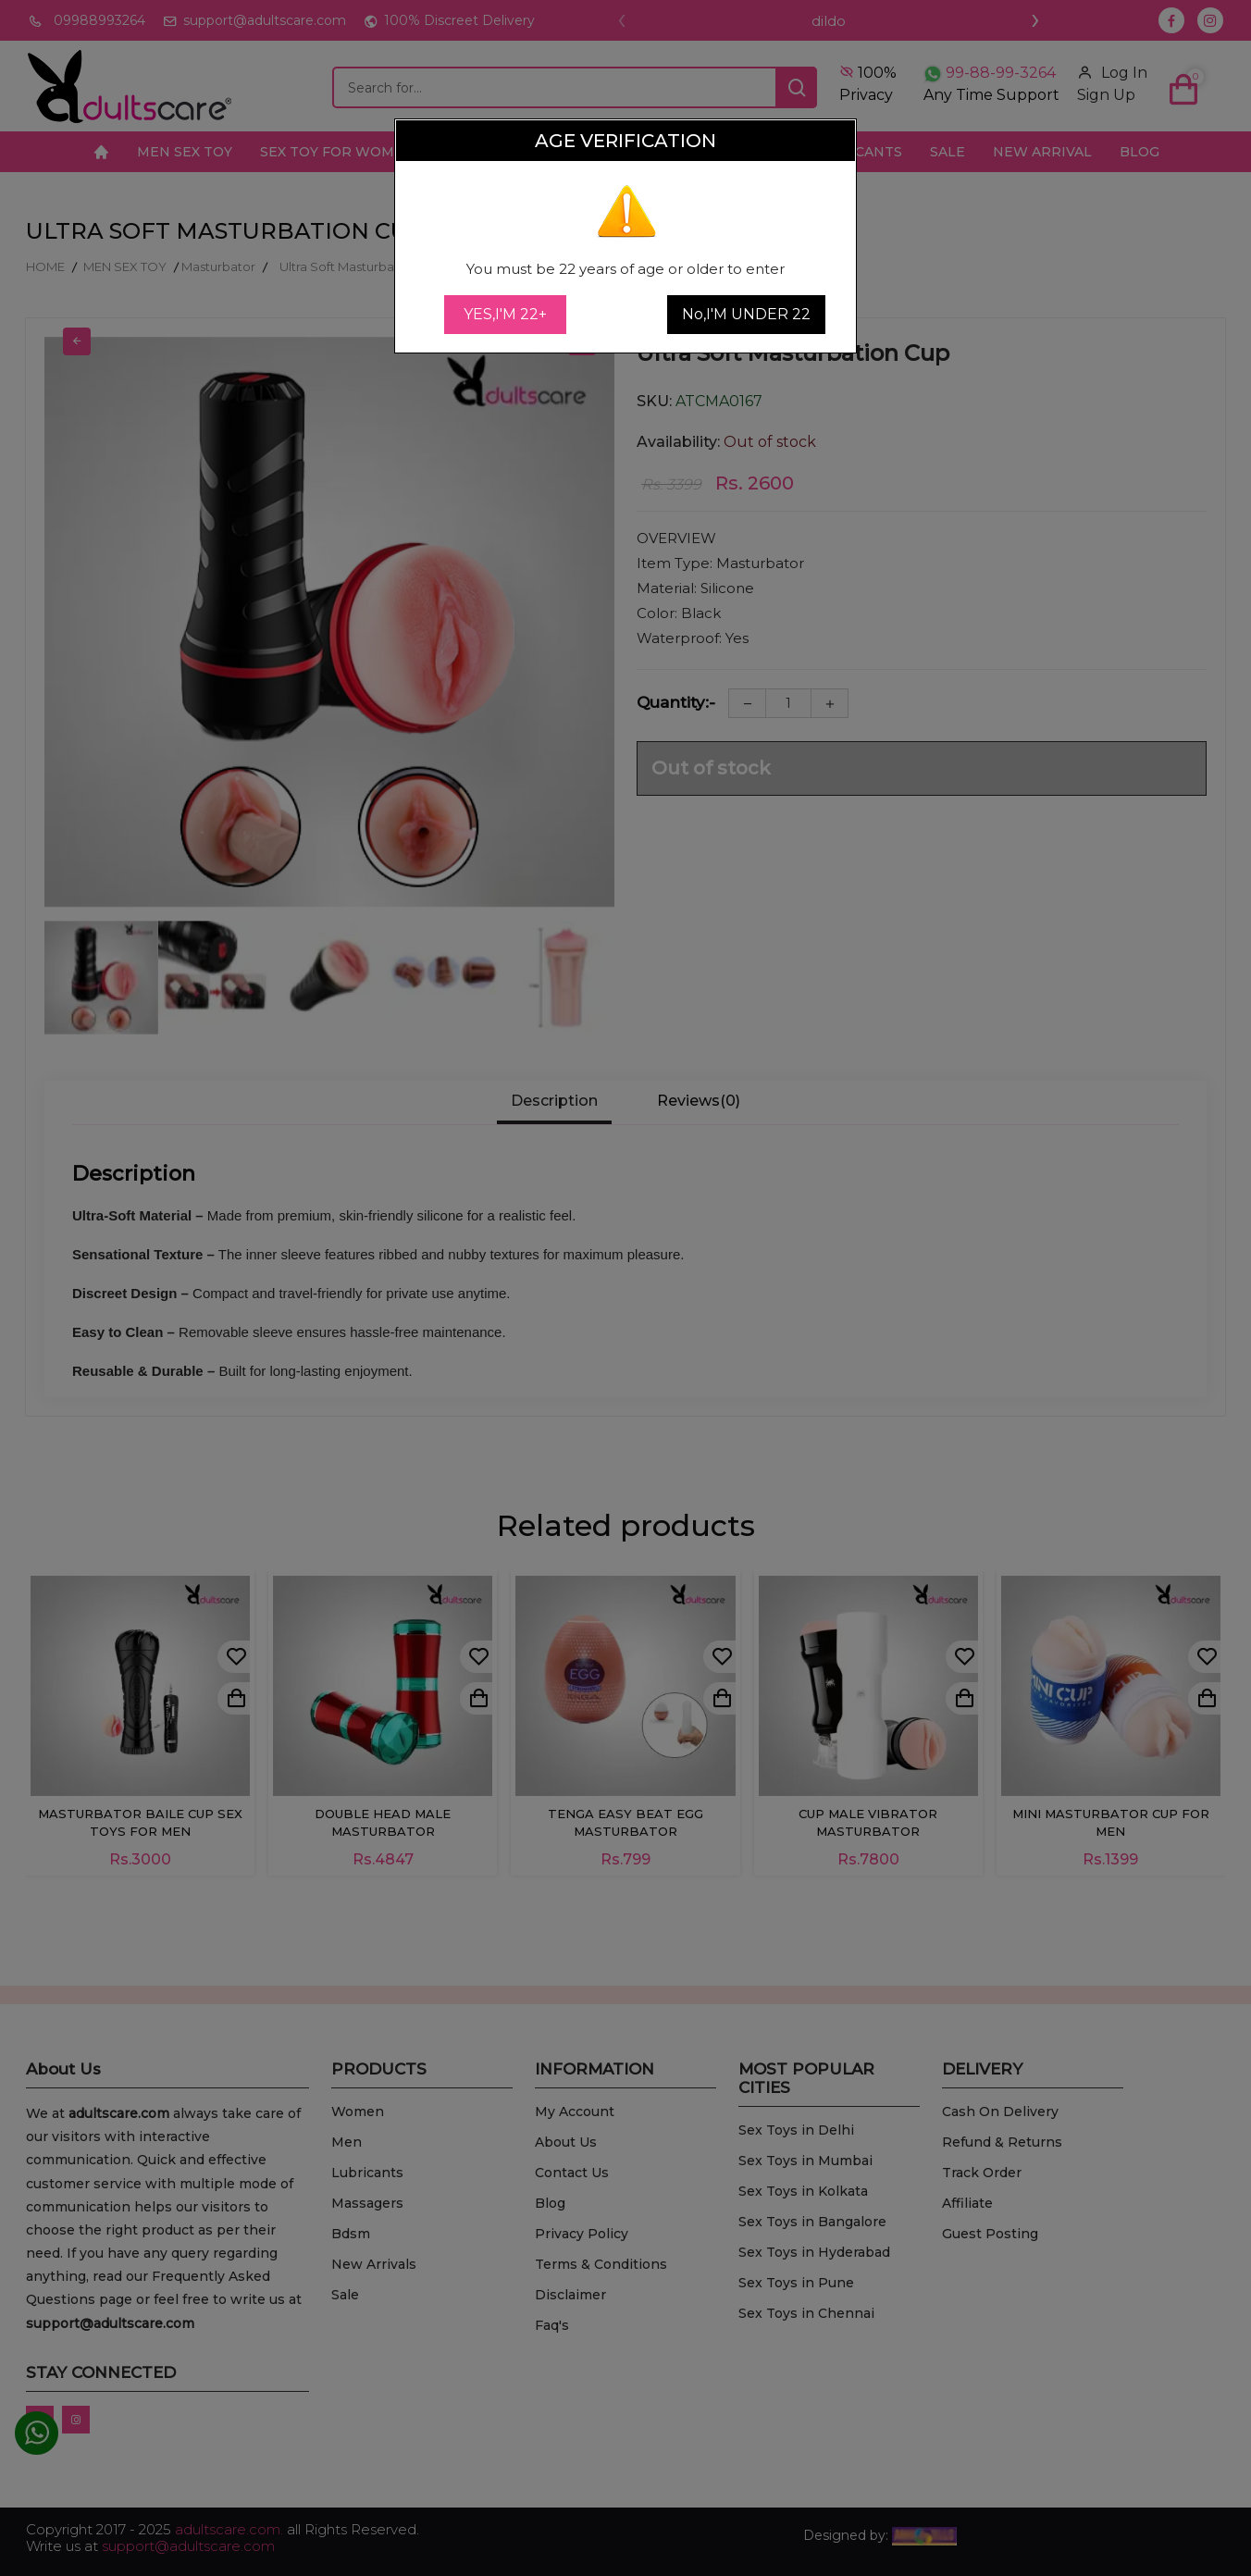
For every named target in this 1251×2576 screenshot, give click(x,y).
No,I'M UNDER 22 (746, 314)
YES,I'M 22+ (505, 314)
